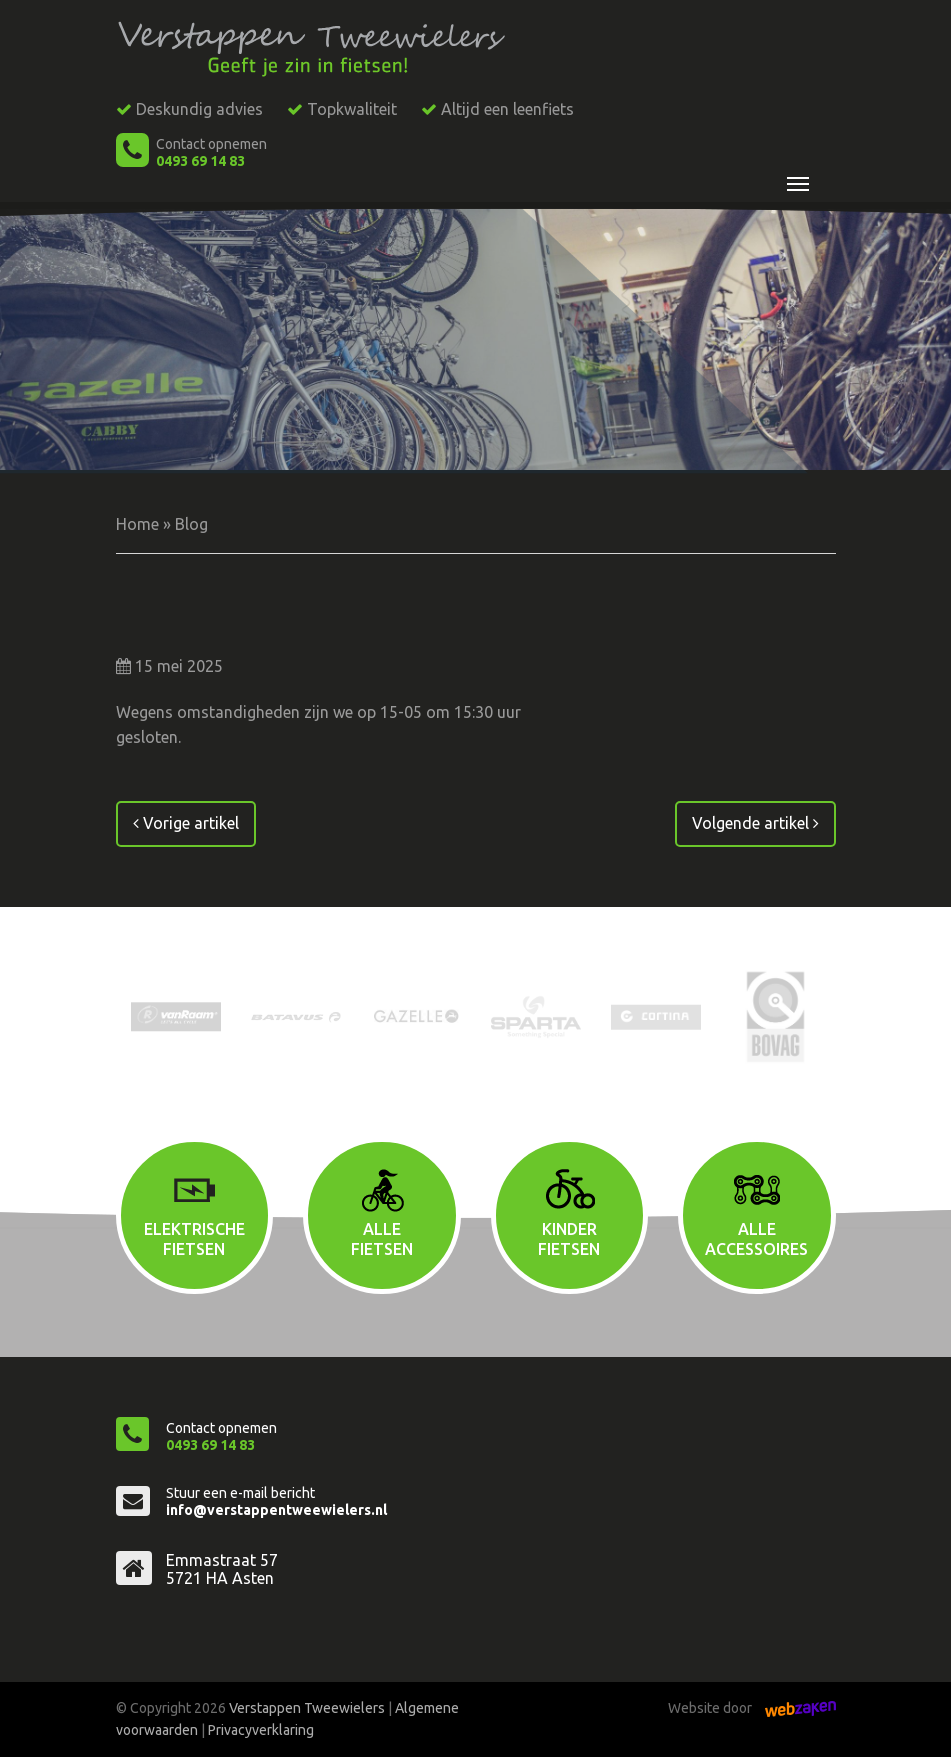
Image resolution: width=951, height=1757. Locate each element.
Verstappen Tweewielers (307, 1708)
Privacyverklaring (261, 1730)
